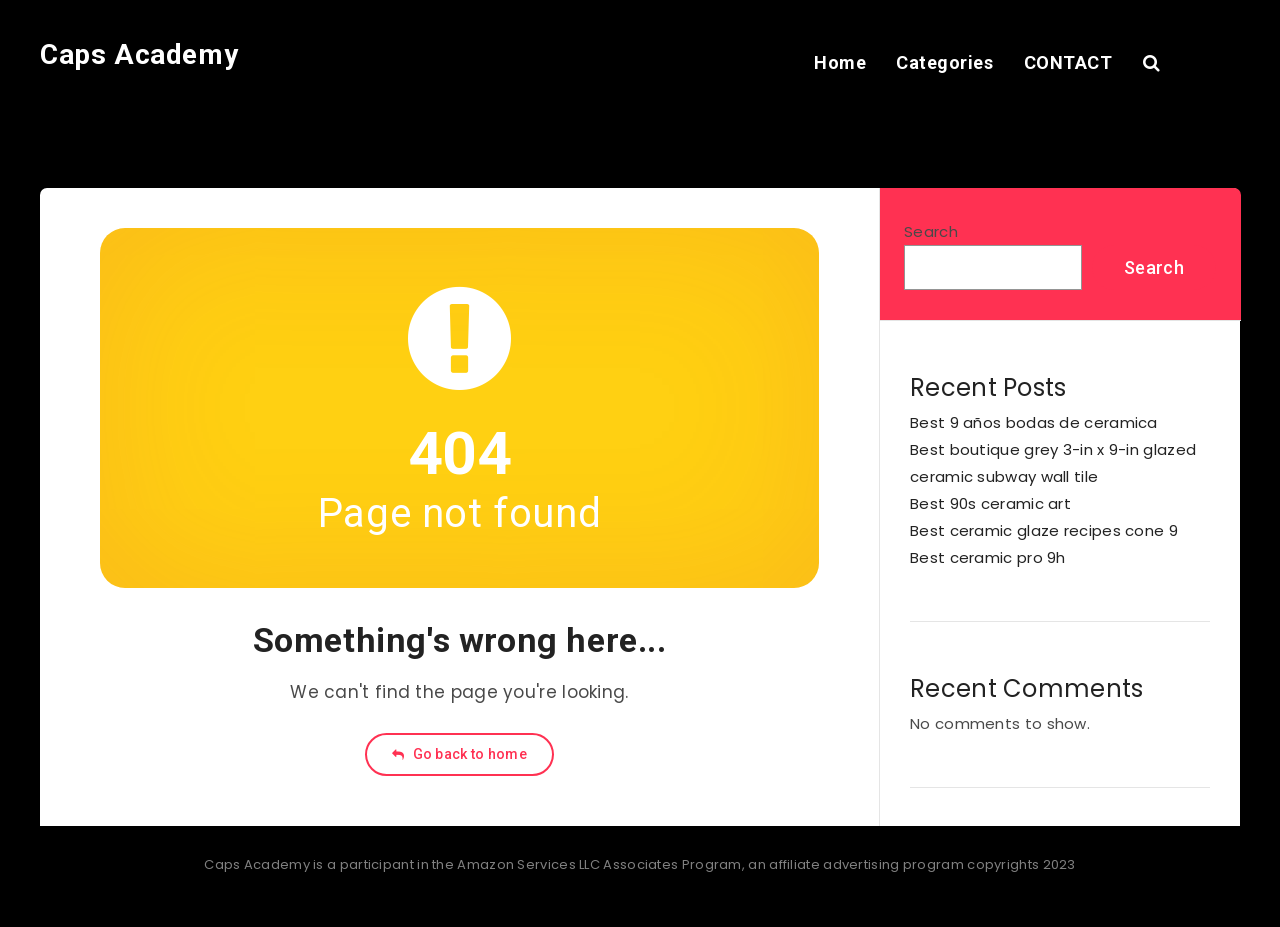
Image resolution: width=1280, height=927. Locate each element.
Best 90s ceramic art (990, 503)
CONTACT (1068, 62)
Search (931, 231)
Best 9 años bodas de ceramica (1034, 422)
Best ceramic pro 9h (988, 557)
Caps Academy (139, 54)
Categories (944, 62)
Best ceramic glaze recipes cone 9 (1044, 530)
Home (840, 62)
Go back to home (459, 754)
